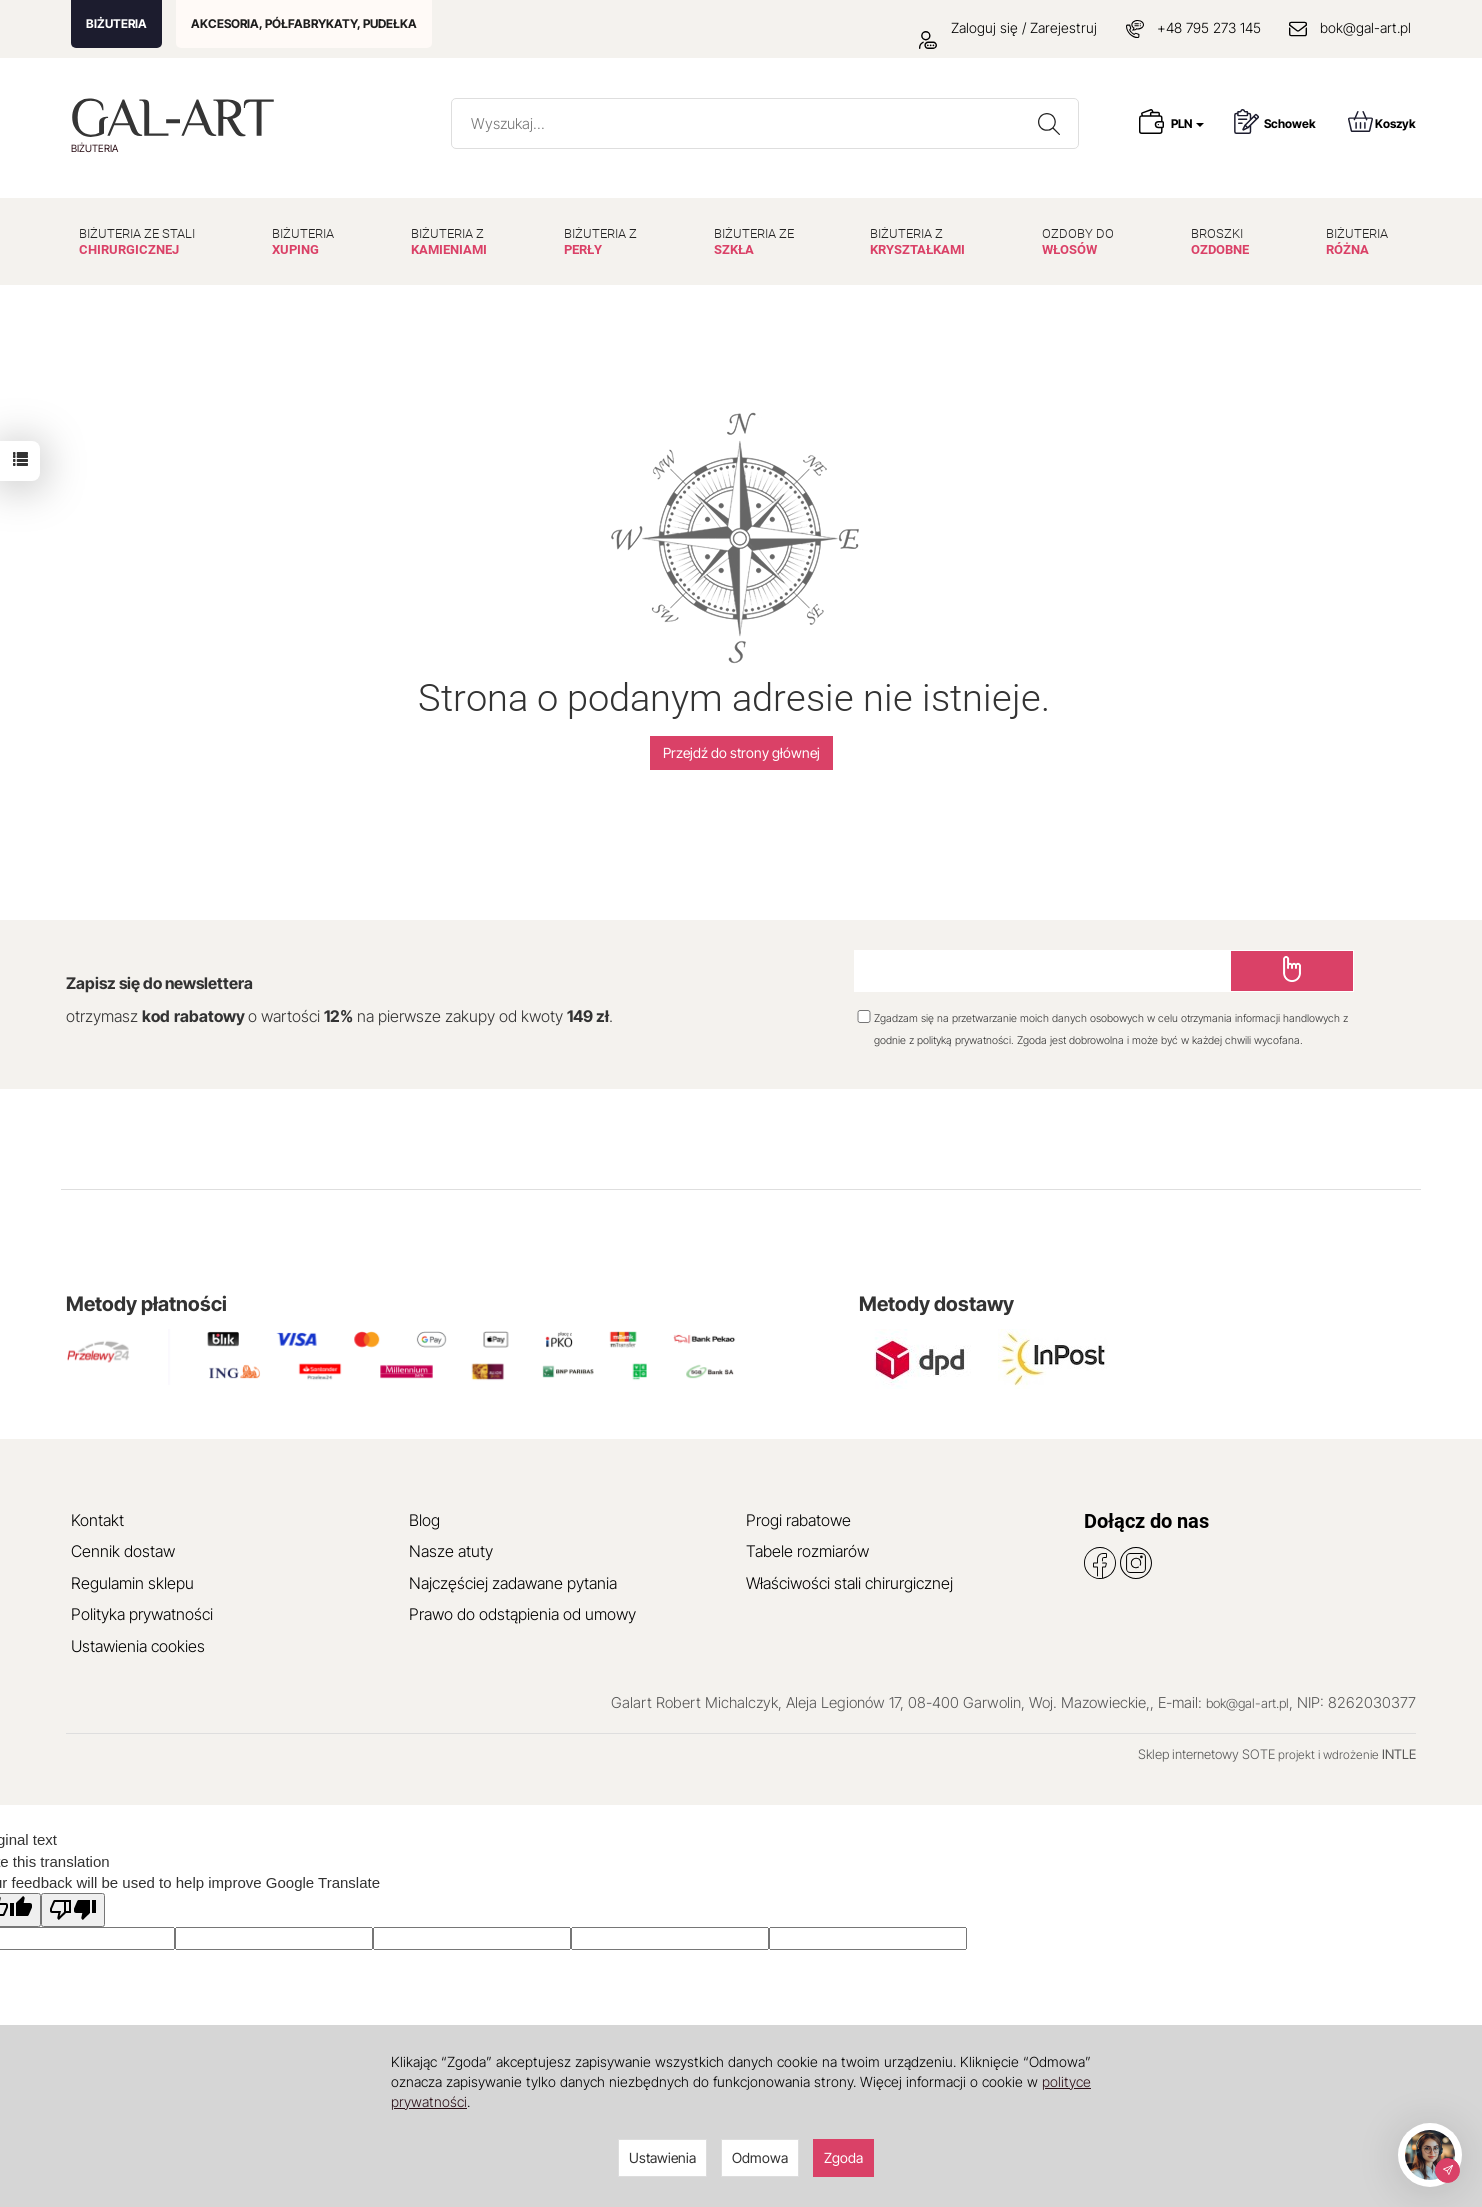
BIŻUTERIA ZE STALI (137, 241)
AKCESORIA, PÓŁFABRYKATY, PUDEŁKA (304, 23)
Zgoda (843, 2157)
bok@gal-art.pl (1365, 27)
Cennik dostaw (123, 1551)
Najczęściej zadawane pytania (513, 1583)
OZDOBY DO (1078, 241)
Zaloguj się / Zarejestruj (1008, 27)
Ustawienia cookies (138, 1646)
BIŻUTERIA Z (449, 241)
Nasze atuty (451, 1551)
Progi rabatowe (798, 1520)
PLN (1187, 123)
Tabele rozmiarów (807, 1551)
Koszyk (1382, 121)
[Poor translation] (73, 1909)
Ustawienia (662, 2157)
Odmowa (760, 2157)
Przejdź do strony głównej (741, 752)
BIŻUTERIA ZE (754, 241)
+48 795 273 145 (1209, 27)
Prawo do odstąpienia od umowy (522, 1614)
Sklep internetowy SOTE (1206, 1754)
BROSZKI (1220, 241)
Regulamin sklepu (132, 1583)
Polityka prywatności (142, 1614)
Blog (424, 1520)
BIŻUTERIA (116, 23)
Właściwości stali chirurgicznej (849, 1583)
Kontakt (97, 1520)
